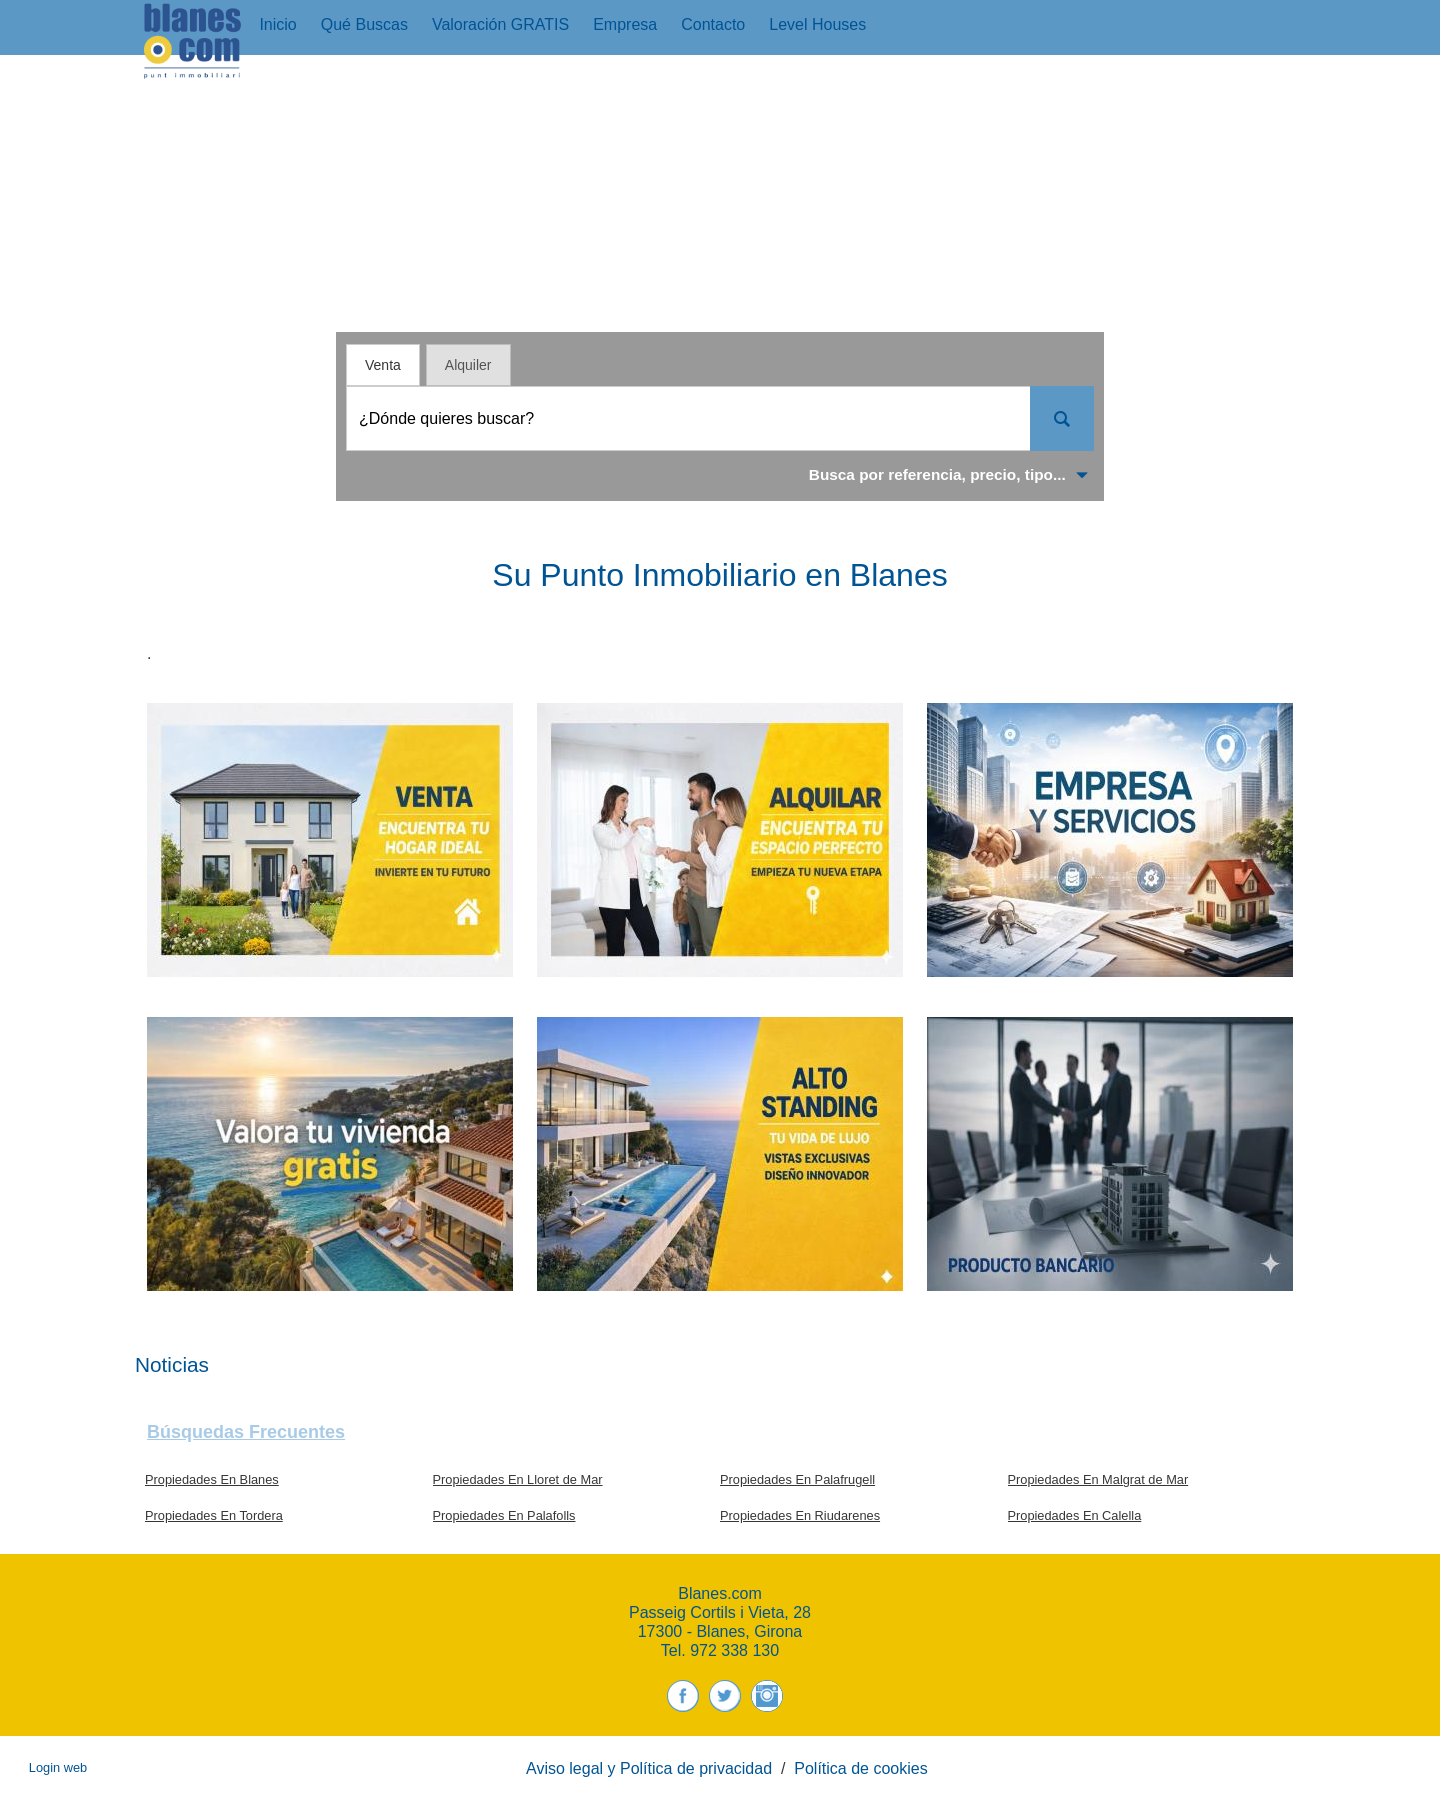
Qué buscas (364, 24)
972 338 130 (734, 1650)
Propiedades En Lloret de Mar (518, 1479)
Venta (383, 365)
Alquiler (468, 365)
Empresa (625, 24)
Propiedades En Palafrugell (797, 1479)
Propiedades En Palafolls (504, 1515)
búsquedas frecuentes (246, 1432)
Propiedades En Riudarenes (800, 1515)
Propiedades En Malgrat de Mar (1098, 1479)
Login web (58, 1767)
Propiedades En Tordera (214, 1515)
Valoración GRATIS (500, 24)
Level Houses (817, 24)
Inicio (277, 24)
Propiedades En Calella (1075, 1515)
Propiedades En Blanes (212, 1479)
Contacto (713, 24)
